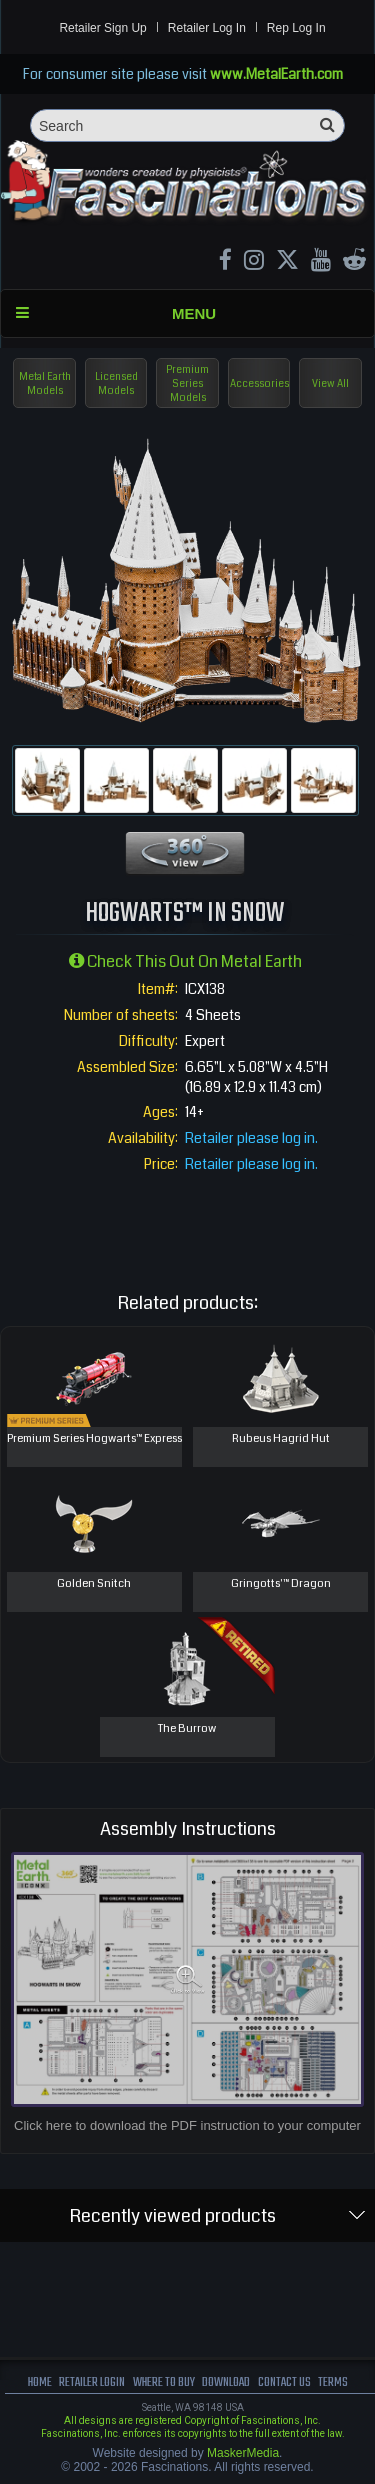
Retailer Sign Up (102, 28)
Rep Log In (296, 28)
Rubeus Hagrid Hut (281, 1438)
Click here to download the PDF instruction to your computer (187, 2125)
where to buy (164, 2382)
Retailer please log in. (251, 1138)
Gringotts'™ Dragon (281, 1583)
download (226, 2382)
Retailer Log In (207, 28)
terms (333, 2382)
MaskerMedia (243, 2453)
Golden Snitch (94, 1583)
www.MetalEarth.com (276, 74)
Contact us (284, 2382)
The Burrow (187, 1728)
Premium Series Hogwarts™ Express (94, 1438)
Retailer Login (92, 2382)
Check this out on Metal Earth (185, 961)
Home (40, 2382)
